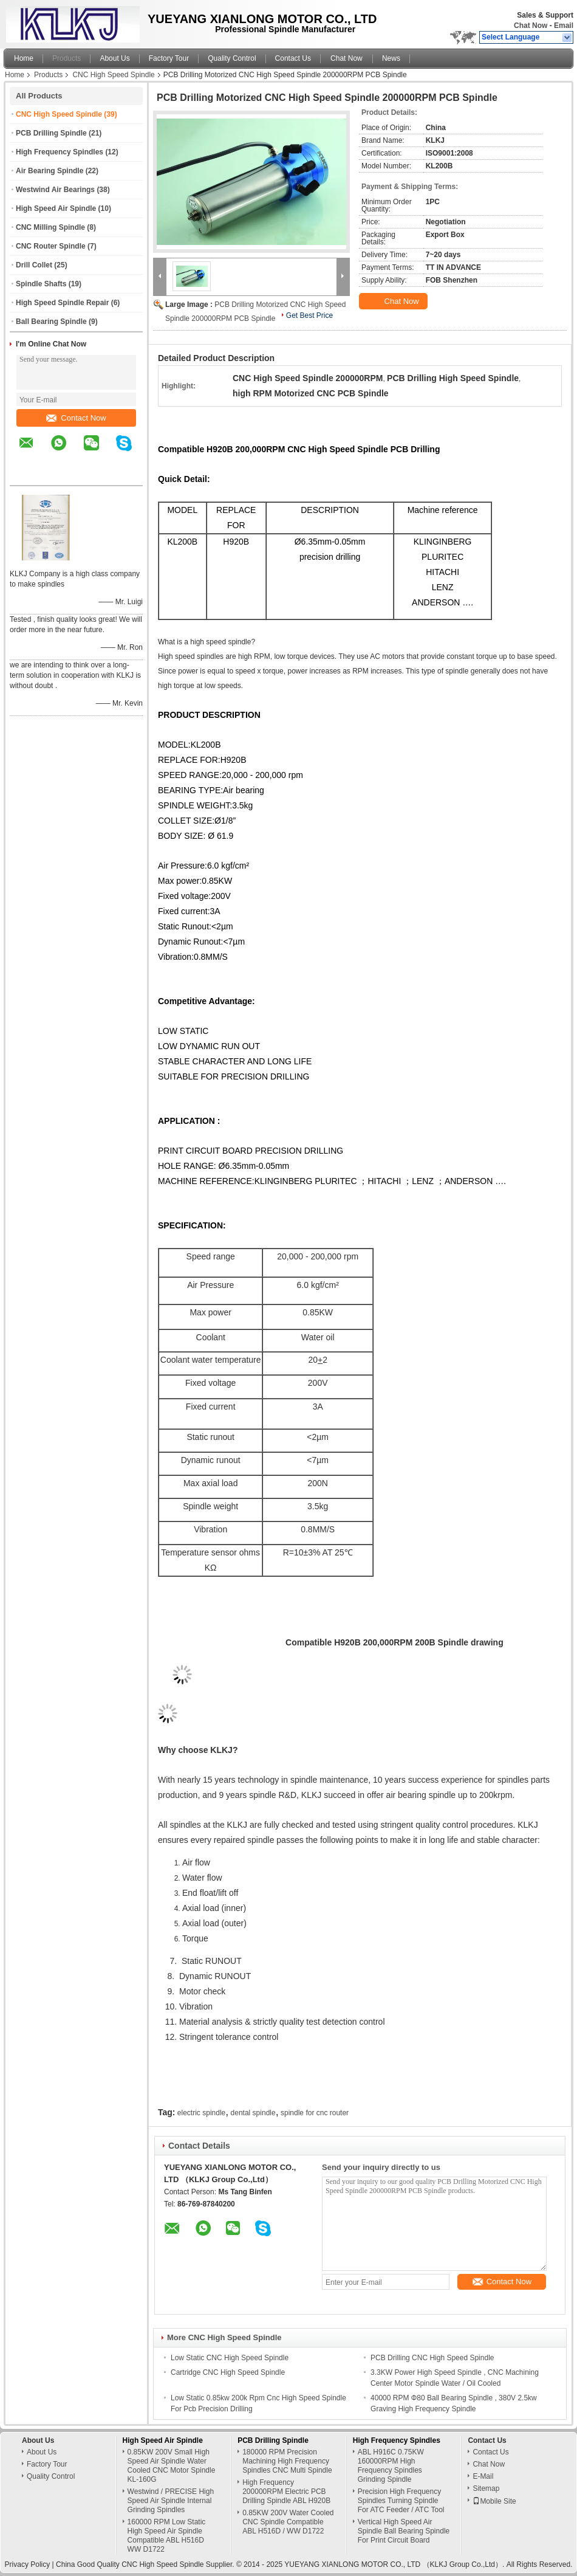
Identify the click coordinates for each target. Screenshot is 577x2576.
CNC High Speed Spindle (113, 75)
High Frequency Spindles (59, 152)
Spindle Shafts (41, 284)
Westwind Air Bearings (55, 189)
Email (563, 25)
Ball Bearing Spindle (51, 321)
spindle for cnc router (315, 2113)
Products (66, 58)
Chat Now (530, 25)
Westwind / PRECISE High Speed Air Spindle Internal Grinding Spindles (171, 2500)
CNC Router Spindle (51, 246)
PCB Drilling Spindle (51, 133)
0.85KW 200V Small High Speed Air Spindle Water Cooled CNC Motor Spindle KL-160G (172, 2466)
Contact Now (76, 417)
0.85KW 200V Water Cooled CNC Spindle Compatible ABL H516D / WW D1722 (287, 2522)
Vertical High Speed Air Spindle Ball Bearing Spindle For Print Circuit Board (403, 2531)
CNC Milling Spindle (50, 227)
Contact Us (293, 58)
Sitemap (486, 2488)
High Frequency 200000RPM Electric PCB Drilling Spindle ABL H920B (286, 2491)
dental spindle (253, 2113)
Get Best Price (309, 315)
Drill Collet (34, 265)
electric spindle (201, 2113)
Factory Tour (169, 58)
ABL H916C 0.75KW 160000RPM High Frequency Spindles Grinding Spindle (391, 2466)
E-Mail (483, 2476)
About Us (114, 58)
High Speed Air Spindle (56, 208)
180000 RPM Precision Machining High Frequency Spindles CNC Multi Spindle (287, 2461)
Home (23, 58)
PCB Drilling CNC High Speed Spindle (432, 2358)
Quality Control (232, 58)
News (391, 58)
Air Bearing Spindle (49, 171)
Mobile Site (494, 2501)
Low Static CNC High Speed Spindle (229, 2358)
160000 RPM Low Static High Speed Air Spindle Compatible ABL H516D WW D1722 (167, 2536)
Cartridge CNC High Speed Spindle (228, 2372)
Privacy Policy (27, 2564)
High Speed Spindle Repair (62, 302)
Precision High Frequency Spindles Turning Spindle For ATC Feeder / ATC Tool (401, 2500)
